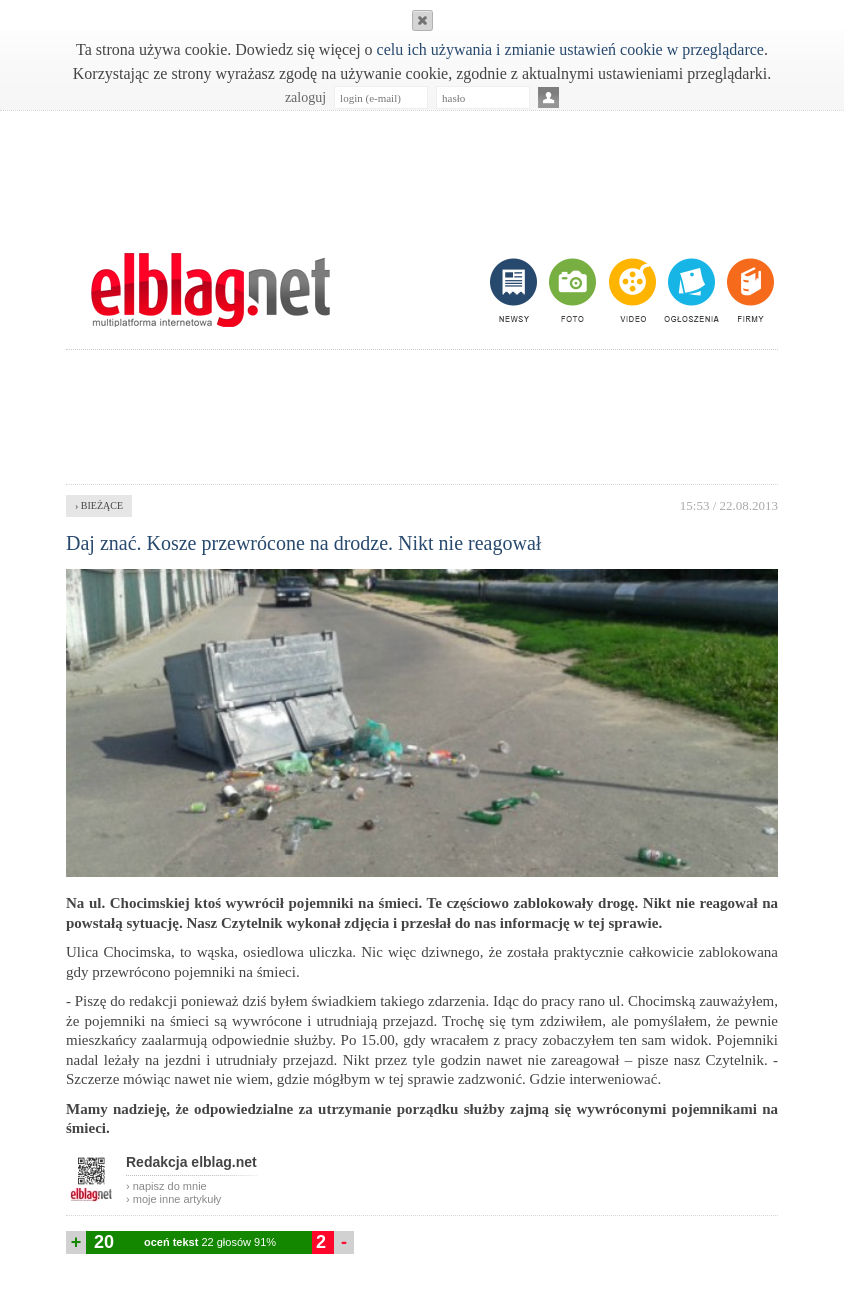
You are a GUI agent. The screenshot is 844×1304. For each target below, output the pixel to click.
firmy (748, 290)
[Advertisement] (422, 171)
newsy (516, 290)
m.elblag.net (210, 290)
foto (571, 290)
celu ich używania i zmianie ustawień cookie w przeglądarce (570, 49)
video (630, 290)
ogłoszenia (689, 290)
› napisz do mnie (166, 1186)
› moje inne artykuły (173, 1199)
